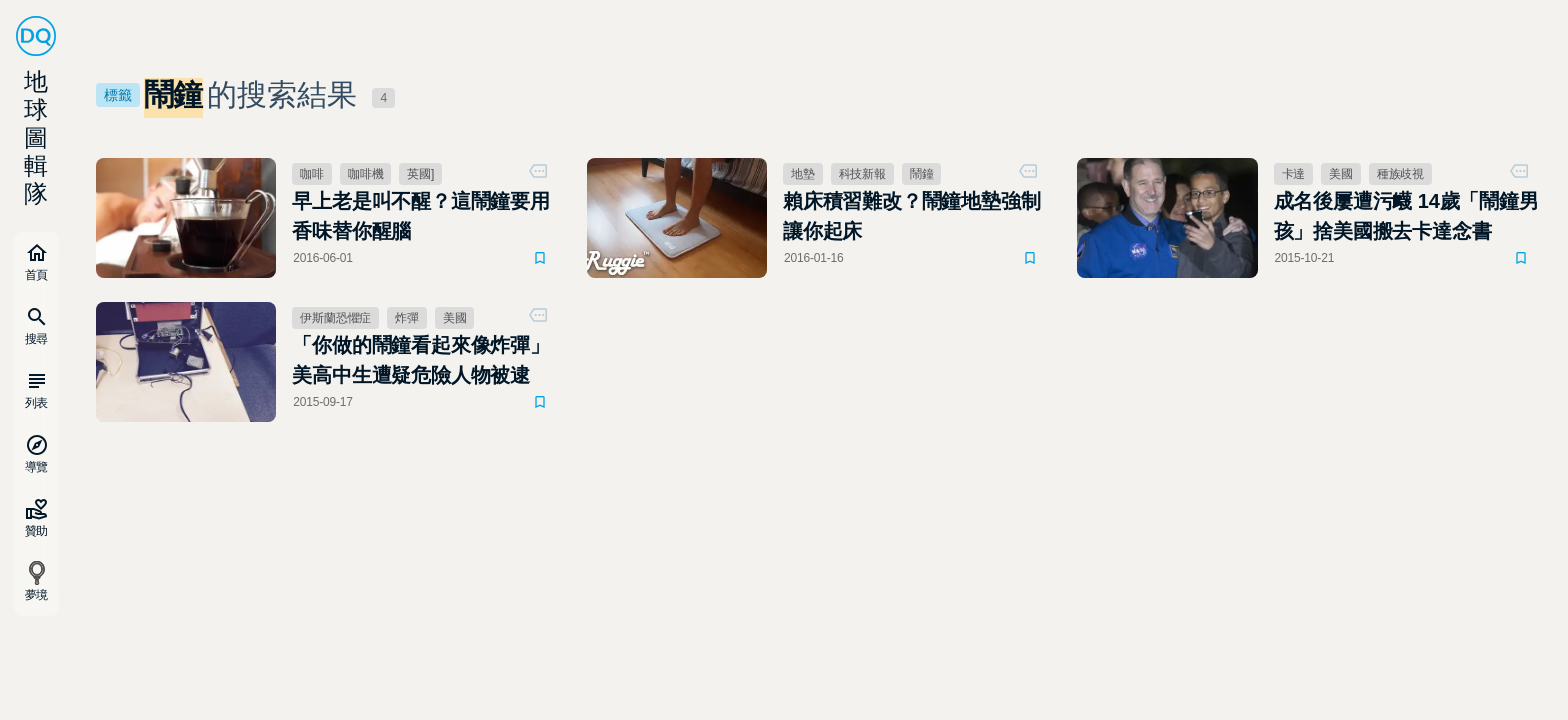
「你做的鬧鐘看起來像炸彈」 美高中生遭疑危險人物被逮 (421, 360)
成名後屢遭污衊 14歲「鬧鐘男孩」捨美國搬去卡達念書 (1406, 216)
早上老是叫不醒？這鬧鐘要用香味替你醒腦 (421, 216)
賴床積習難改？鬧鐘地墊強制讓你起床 (912, 216)
